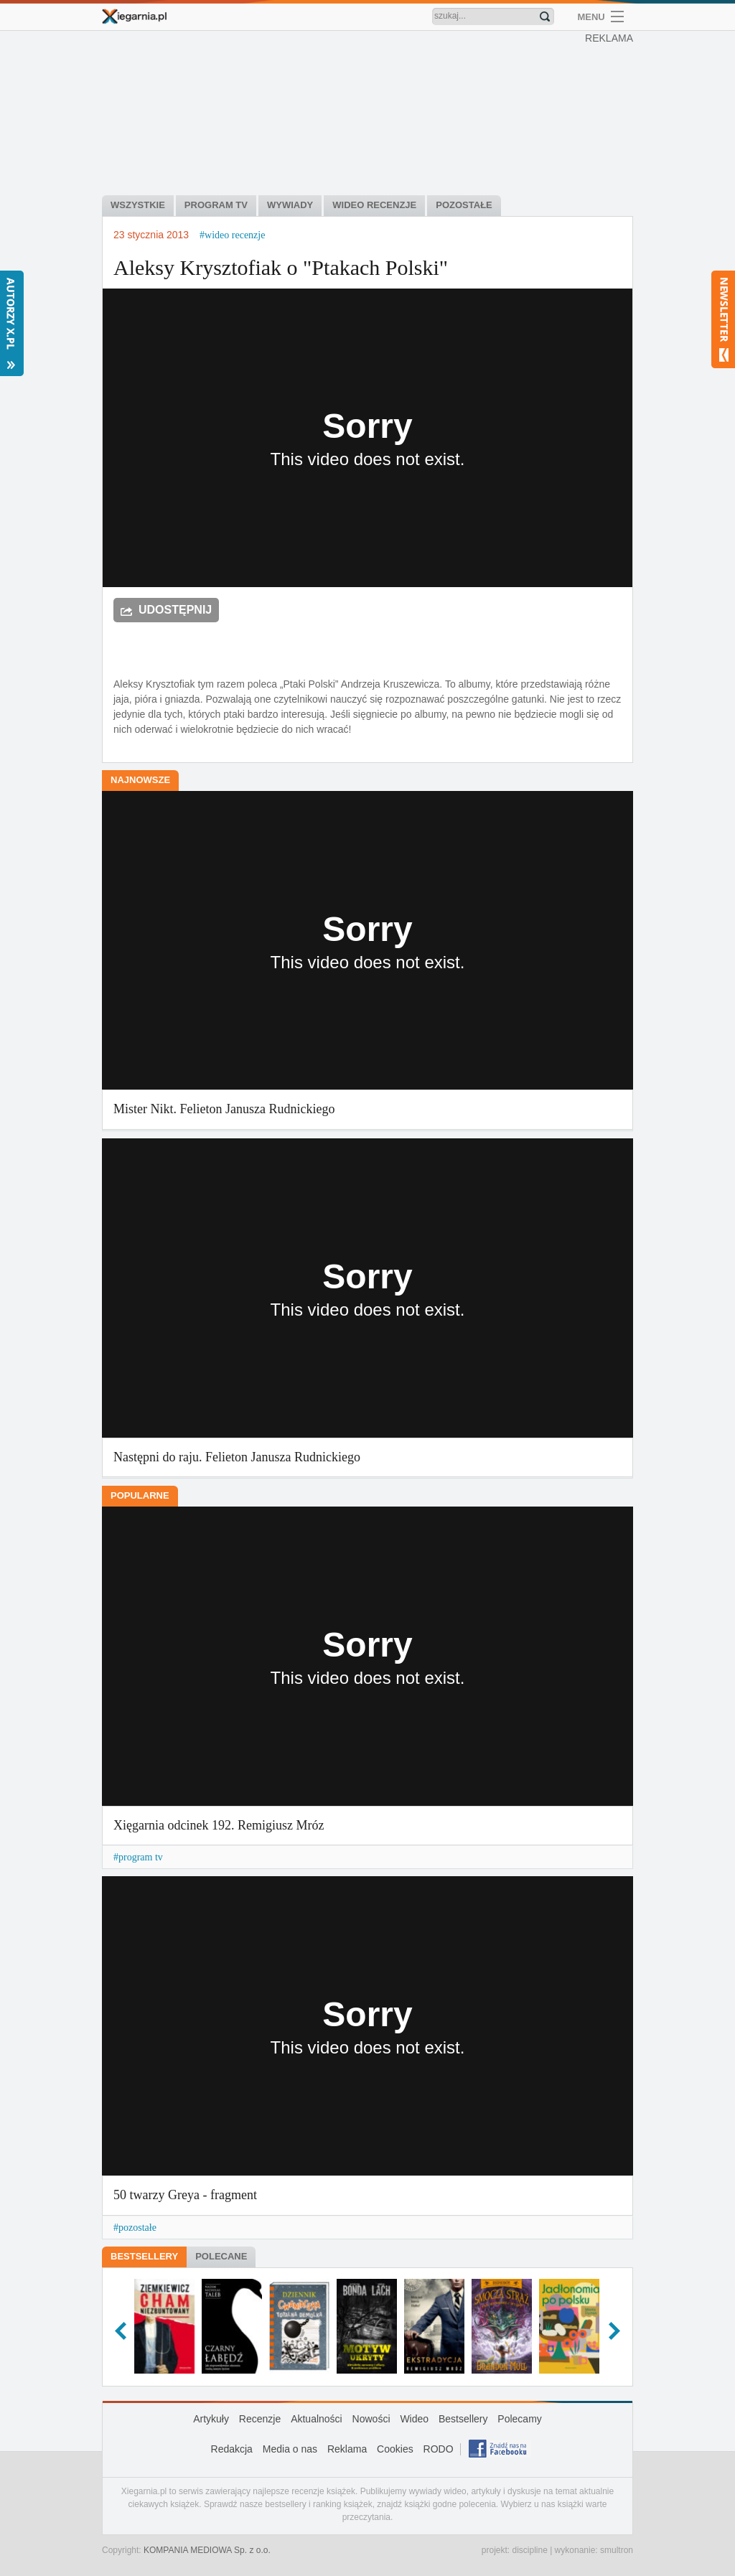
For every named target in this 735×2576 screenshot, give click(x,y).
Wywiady (290, 205)
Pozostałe (464, 205)
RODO (438, 2449)
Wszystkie (138, 205)
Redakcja (232, 2449)
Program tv (216, 205)
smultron (616, 2550)
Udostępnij (175, 610)
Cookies (395, 2449)
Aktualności (316, 2419)
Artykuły (211, 2419)
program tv (140, 1857)
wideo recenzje (235, 235)
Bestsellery (144, 2256)
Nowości (371, 2419)
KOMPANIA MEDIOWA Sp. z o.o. (207, 2550)
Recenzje (260, 2419)
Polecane (221, 2256)
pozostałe (137, 2227)
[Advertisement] (371, 115)
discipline (529, 2550)
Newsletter (723, 319)
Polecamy (519, 2419)
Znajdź (545, 16)
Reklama (347, 2449)
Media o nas (290, 2449)
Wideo (414, 2419)
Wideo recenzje (374, 205)
